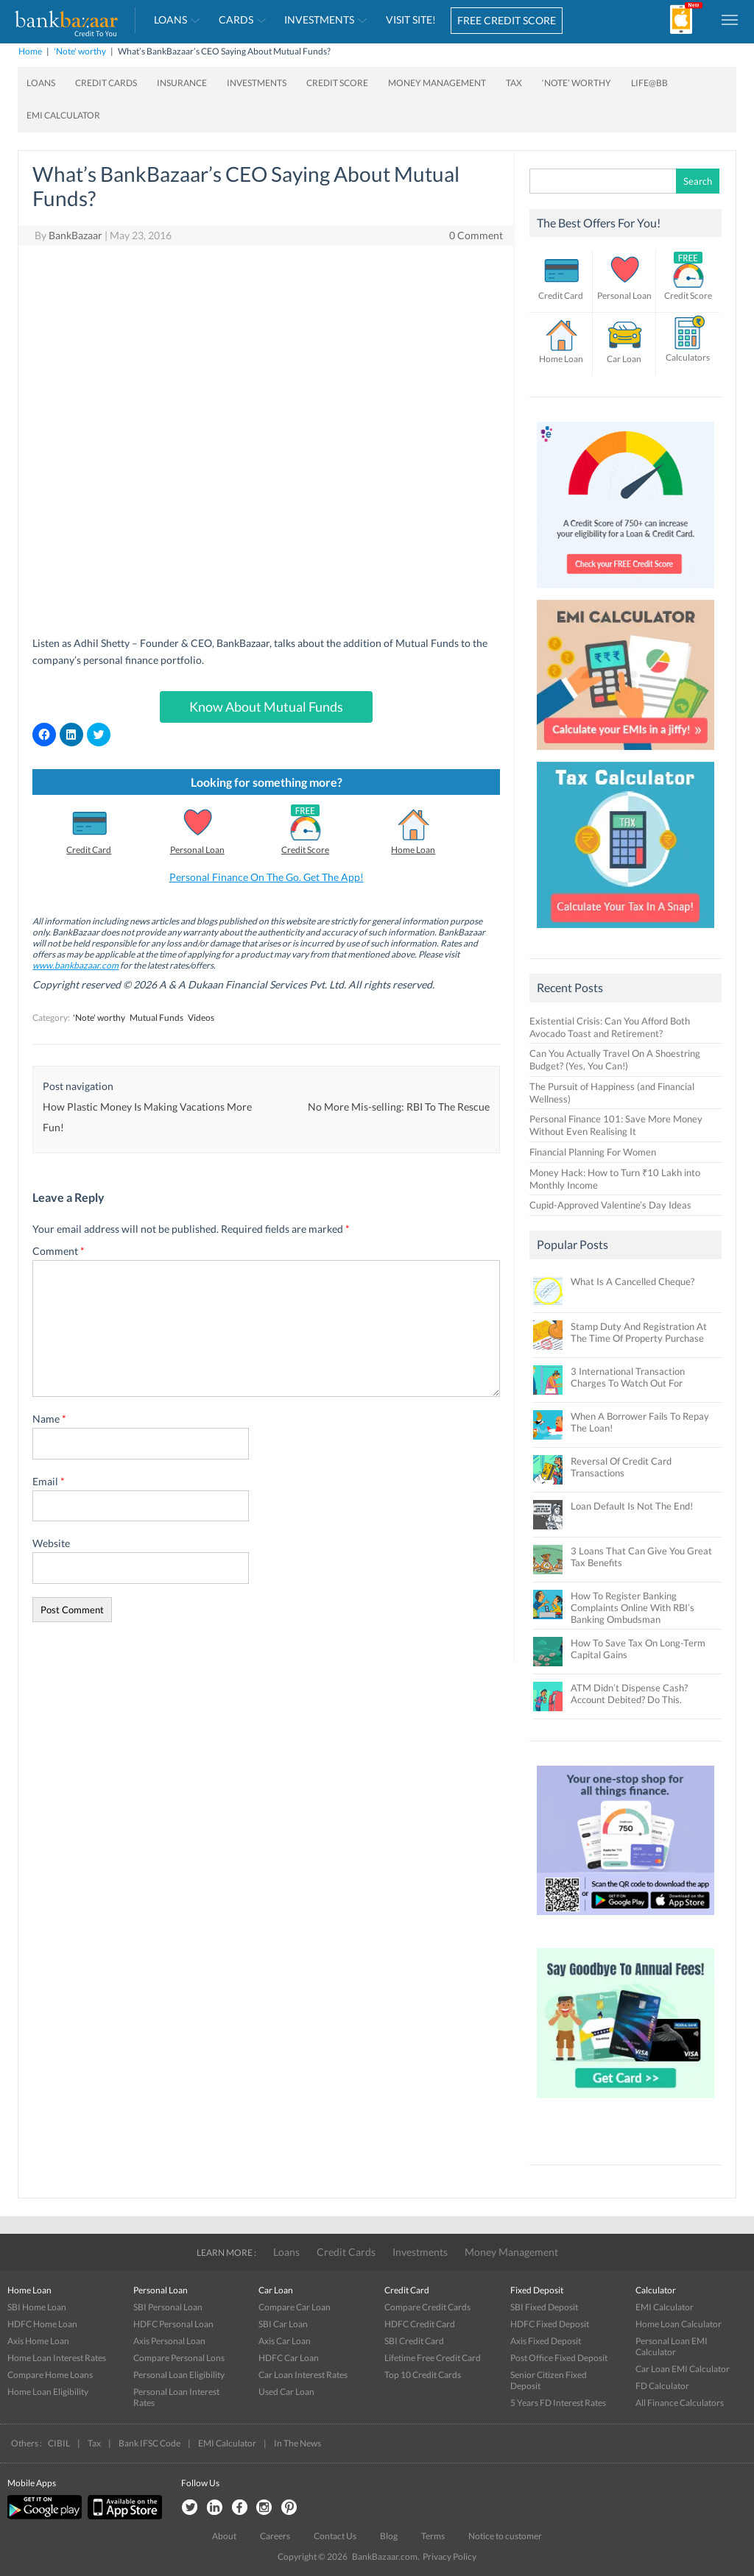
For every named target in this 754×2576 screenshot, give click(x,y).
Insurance (182, 82)
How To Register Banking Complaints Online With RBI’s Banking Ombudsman (632, 1607)
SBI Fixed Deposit (544, 2307)
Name (49, 1418)
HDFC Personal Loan (173, 2323)
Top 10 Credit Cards (422, 2374)
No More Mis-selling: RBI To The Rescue (399, 1106)
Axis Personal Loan (169, 2340)
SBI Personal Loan (167, 2307)
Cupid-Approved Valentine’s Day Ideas (610, 1205)
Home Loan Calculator (678, 2323)
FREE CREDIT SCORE (506, 20)
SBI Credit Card (414, 2340)
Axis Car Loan (284, 2340)
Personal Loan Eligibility (179, 2374)
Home (30, 51)
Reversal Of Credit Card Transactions (621, 1467)
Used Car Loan (286, 2391)
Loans (170, 19)
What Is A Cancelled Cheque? (632, 1281)
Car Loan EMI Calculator (682, 2368)
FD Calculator (662, 2385)
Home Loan (413, 849)
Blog (389, 2535)
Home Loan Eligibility (47, 2391)
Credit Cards (106, 82)
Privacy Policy (449, 2556)
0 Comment (476, 235)
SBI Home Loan (36, 2307)
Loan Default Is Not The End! (632, 1506)
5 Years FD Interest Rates (558, 2402)
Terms (433, 2535)
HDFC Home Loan (42, 2323)
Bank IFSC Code (149, 2443)
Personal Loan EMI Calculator (671, 2346)
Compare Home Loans (50, 2374)
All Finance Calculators (679, 2402)
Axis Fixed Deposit (545, 2340)
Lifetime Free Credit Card (432, 2357)
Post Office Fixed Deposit (558, 2357)
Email (48, 1481)
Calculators (688, 357)
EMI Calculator (63, 115)
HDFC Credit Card (419, 2323)
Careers (275, 2535)
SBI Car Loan (283, 2323)
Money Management (437, 82)
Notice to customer (505, 2535)
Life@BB (649, 82)
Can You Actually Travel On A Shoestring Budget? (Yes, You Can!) (614, 1059)
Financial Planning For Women (592, 1152)
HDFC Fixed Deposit (549, 2323)
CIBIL (59, 2443)
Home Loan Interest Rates (56, 2357)
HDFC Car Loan (288, 2357)
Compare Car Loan (294, 2307)
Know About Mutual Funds (266, 706)
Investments (319, 19)
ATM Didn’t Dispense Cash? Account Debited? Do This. (629, 1693)
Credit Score (337, 82)
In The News (297, 2443)
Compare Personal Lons (179, 2357)
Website (51, 1543)
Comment (58, 1251)
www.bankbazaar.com (75, 965)
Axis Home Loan (38, 2340)
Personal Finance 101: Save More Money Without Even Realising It (615, 1125)
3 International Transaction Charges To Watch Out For (628, 1377)
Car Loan (624, 358)
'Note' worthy (80, 51)
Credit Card (88, 849)
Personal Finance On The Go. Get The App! (266, 877)
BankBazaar (75, 235)
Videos (201, 1017)
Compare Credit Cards (427, 2307)
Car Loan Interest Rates (303, 2374)
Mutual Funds (156, 1017)
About (224, 2535)
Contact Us (335, 2535)
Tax (514, 82)
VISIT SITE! (411, 19)
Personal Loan (197, 849)
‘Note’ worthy (576, 82)
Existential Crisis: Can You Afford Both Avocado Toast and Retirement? (609, 1027)
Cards (236, 19)
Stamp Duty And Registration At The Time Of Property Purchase (639, 1332)
